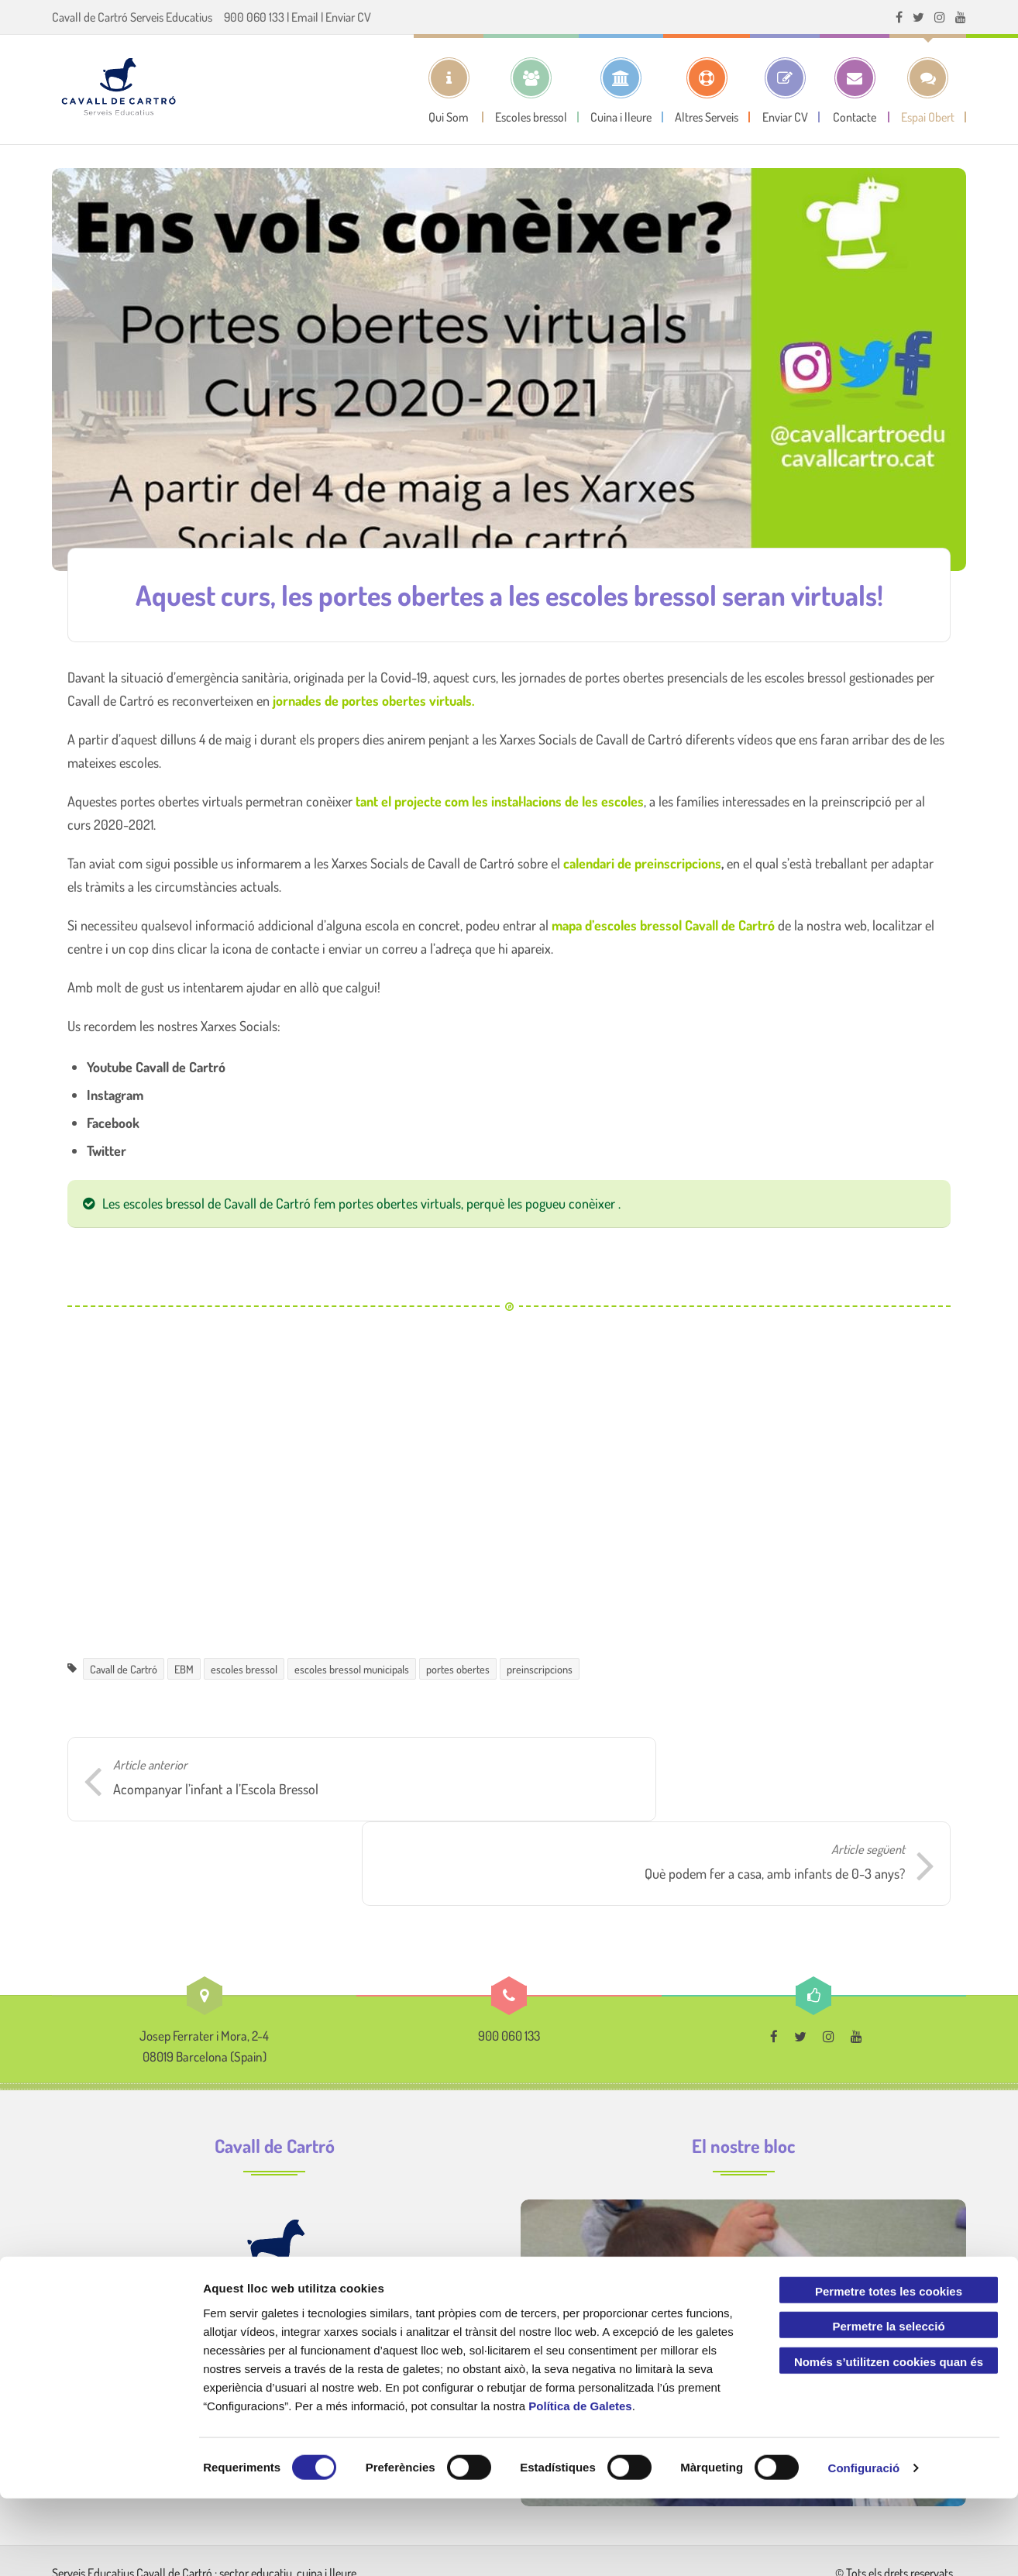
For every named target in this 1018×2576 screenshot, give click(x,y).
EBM (184, 1669)
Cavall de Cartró (123, 1669)
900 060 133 (254, 17)
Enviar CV (348, 17)
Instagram (115, 1094)
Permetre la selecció (888, 2403)
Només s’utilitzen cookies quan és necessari (888, 2442)
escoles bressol (244, 1669)
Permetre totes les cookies (888, 2368)
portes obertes (458, 1669)
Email (304, 17)
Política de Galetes (579, 2482)
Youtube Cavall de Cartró (156, 1066)
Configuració (864, 2545)
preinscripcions (540, 1669)
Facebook (113, 1122)
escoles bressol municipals (351, 1669)
